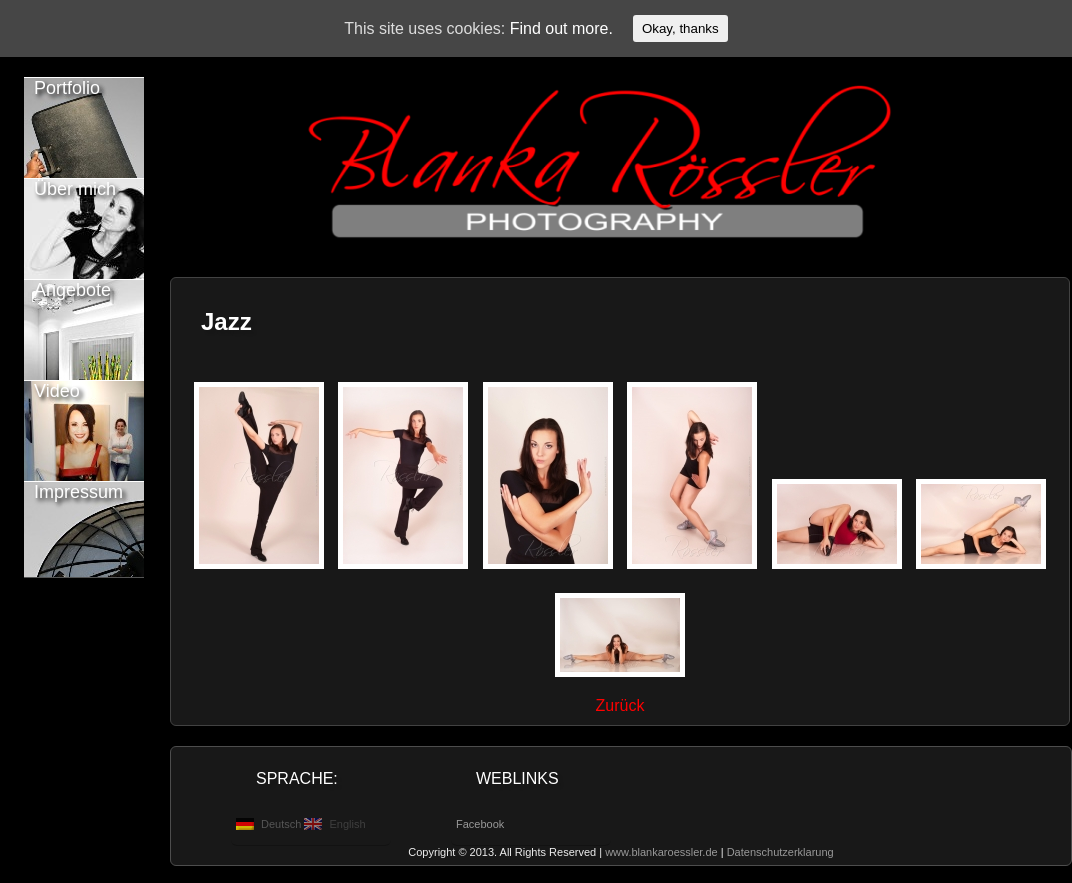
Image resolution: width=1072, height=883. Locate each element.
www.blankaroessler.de (661, 852)
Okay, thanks (680, 28)
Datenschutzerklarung (780, 852)
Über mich (75, 189)
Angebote (72, 290)
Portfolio (67, 88)
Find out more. (561, 28)
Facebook (480, 824)
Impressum (78, 492)
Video (57, 391)
